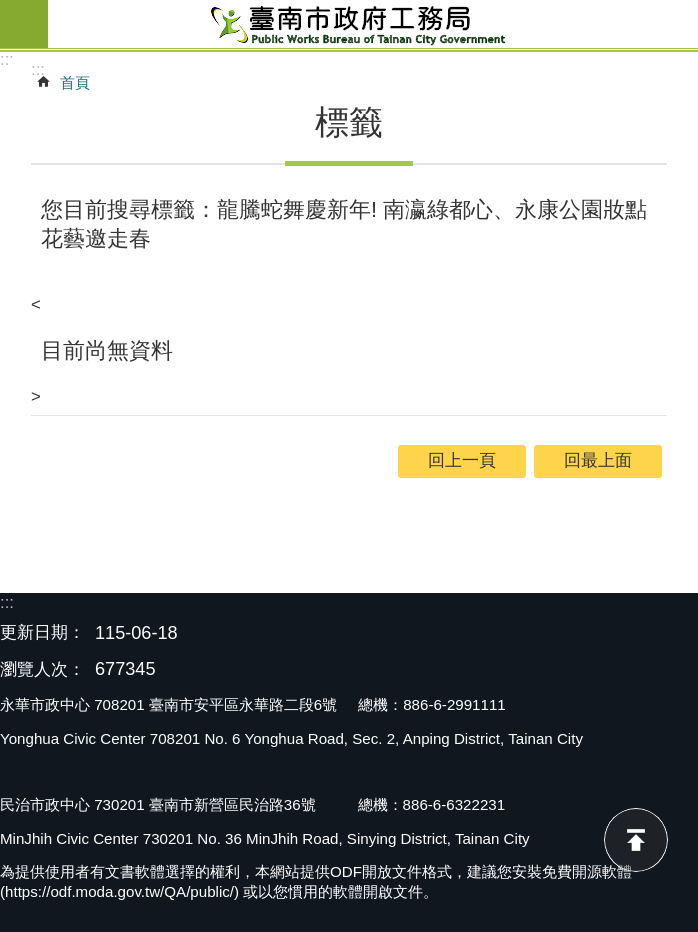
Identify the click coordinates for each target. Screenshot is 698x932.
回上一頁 (462, 460)
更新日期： (42, 632)
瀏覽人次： (42, 670)
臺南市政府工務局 (373, 24)
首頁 (75, 82)
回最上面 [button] (598, 460)
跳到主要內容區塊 (10, 10)
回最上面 (636, 840)
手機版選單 (24, 24)
